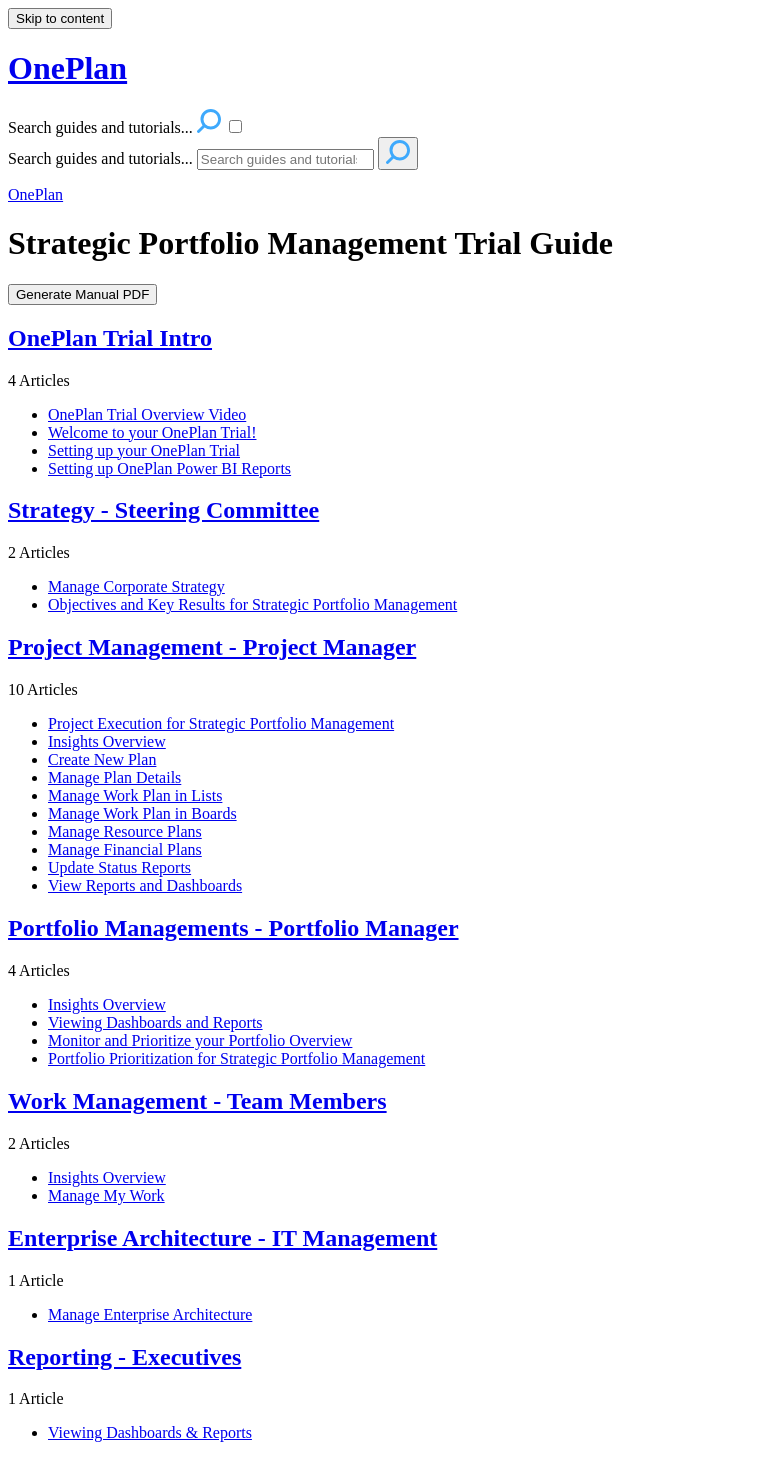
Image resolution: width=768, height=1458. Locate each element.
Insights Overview (107, 741)
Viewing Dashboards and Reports (155, 1022)
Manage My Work (106, 1195)
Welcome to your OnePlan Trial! (152, 432)
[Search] (285, 159)
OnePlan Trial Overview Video (147, 414)
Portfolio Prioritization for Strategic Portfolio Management (236, 1058)
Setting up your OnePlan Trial (144, 450)
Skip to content (60, 18)
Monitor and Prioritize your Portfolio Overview (200, 1040)
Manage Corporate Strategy (136, 586)
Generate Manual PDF (82, 294)
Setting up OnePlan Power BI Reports (169, 468)
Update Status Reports (119, 867)
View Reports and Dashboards (145, 885)
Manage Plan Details (114, 777)
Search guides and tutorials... (100, 158)
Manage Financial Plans (125, 849)
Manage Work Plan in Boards (142, 813)
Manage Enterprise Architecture (150, 1314)
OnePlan (35, 194)
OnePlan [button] (67, 68)
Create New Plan (102, 759)
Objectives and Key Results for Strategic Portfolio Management (252, 604)
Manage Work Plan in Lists (135, 795)
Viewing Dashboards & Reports (150, 1432)
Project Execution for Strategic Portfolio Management (221, 723)
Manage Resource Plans (125, 831)
